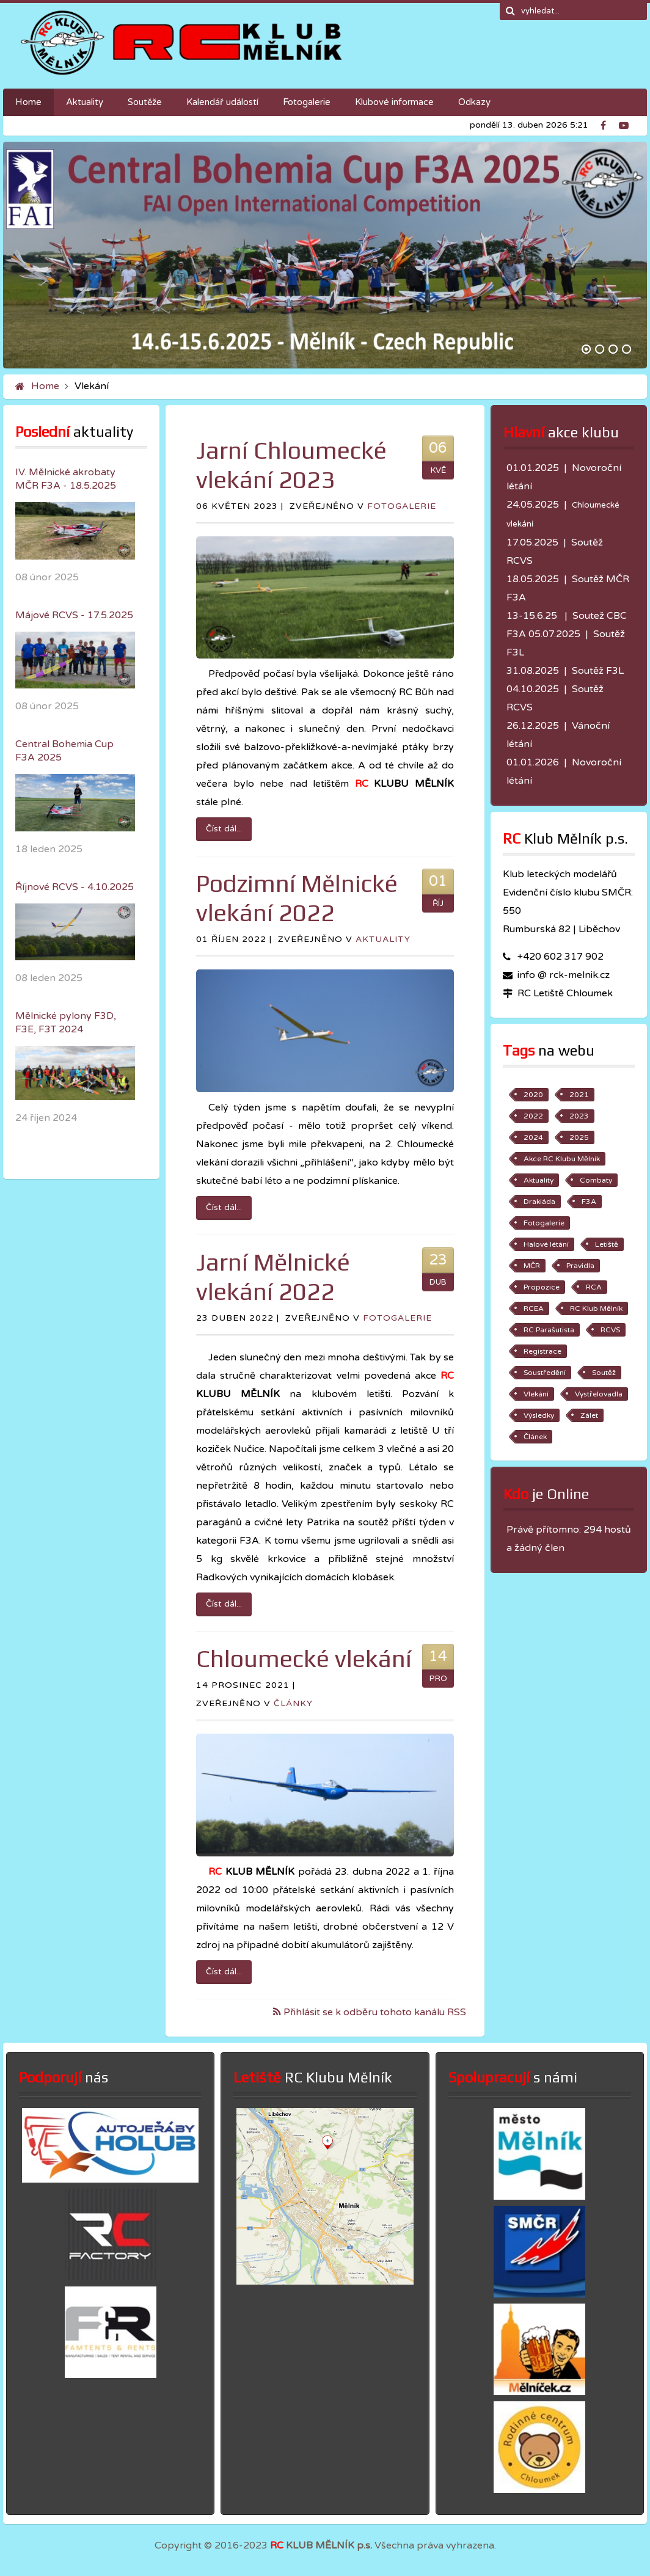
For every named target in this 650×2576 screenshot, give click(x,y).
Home (45, 386)
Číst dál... (224, 828)
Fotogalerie (401, 506)
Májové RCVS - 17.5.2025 (74, 615)
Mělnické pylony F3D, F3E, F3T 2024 (65, 1022)
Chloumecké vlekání (304, 1658)
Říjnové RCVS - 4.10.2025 (74, 887)
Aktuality (383, 939)
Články (293, 1703)
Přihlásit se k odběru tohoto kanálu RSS (373, 2012)
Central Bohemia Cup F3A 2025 (64, 751)
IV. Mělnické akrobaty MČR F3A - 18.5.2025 (65, 479)
